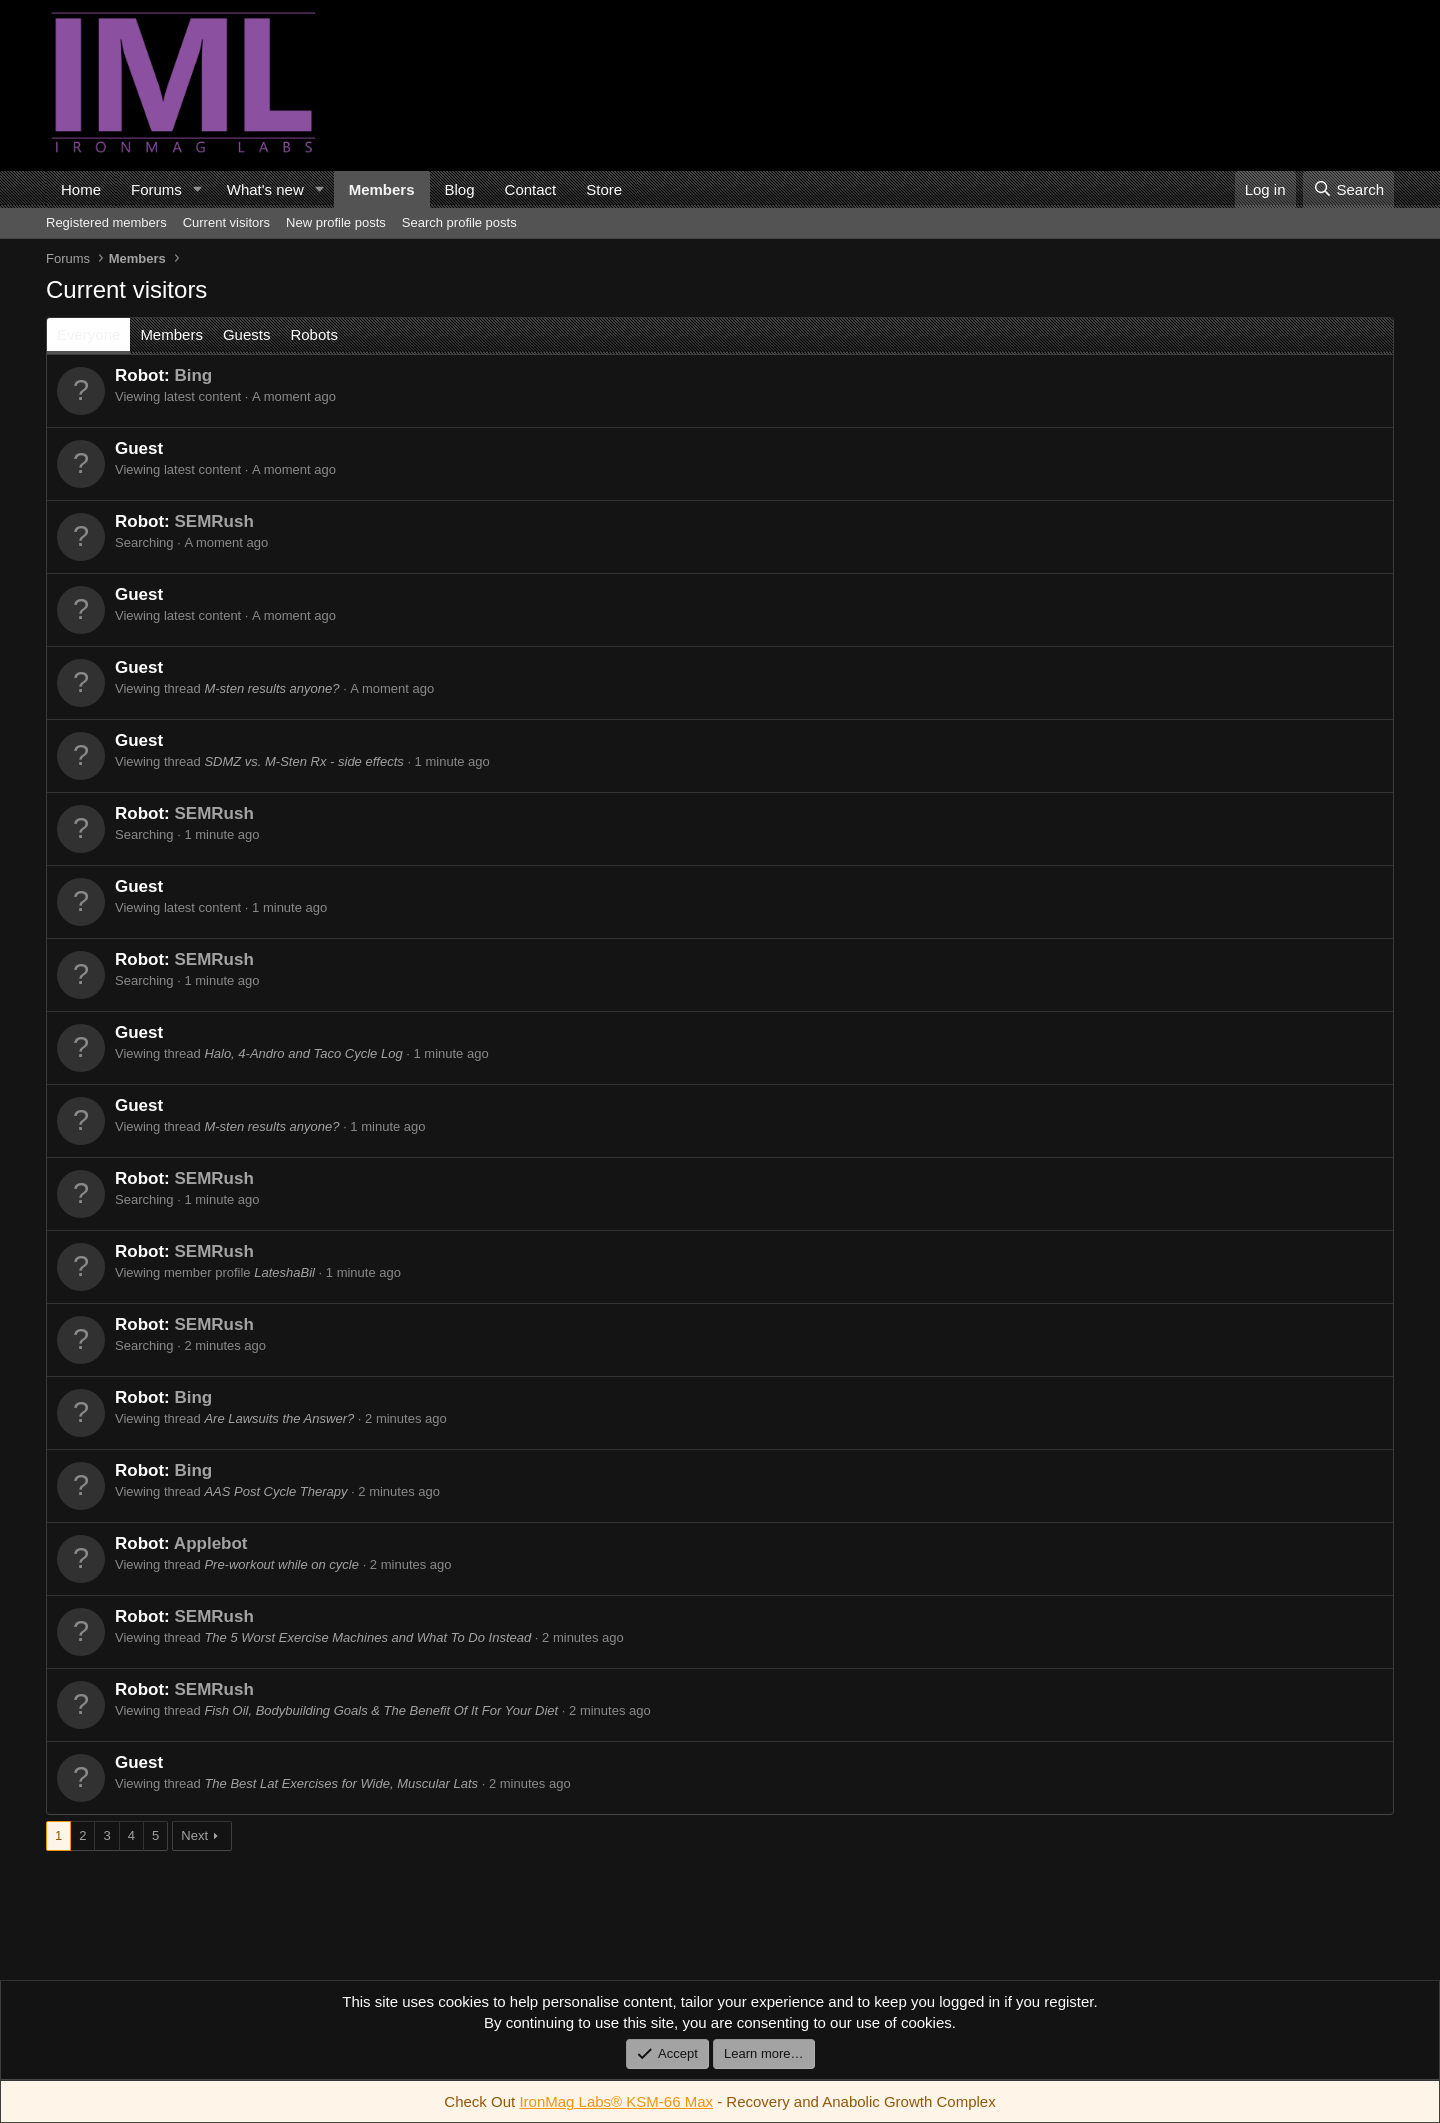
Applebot (211, 1543)
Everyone (88, 334)
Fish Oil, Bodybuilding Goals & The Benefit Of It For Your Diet (381, 1710)
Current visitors (226, 222)
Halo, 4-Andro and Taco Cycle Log (303, 1053)
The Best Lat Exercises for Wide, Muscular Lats (341, 1783)
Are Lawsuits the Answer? (279, 1418)
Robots (314, 334)
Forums (156, 189)
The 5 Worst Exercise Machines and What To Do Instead (367, 1637)
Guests (247, 334)
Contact (531, 189)
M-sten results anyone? (271, 688)
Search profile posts (459, 222)
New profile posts (336, 222)
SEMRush (213, 521)
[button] (198, 189)
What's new (265, 189)
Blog (460, 189)
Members (382, 189)
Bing (193, 375)
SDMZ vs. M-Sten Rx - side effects (303, 761)
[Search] (1348, 189)
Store (604, 189)
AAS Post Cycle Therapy (275, 1491)
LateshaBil (284, 1272)
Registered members (106, 222)
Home (81, 189)
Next (194, 1835)
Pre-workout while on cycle (281, 1564)
